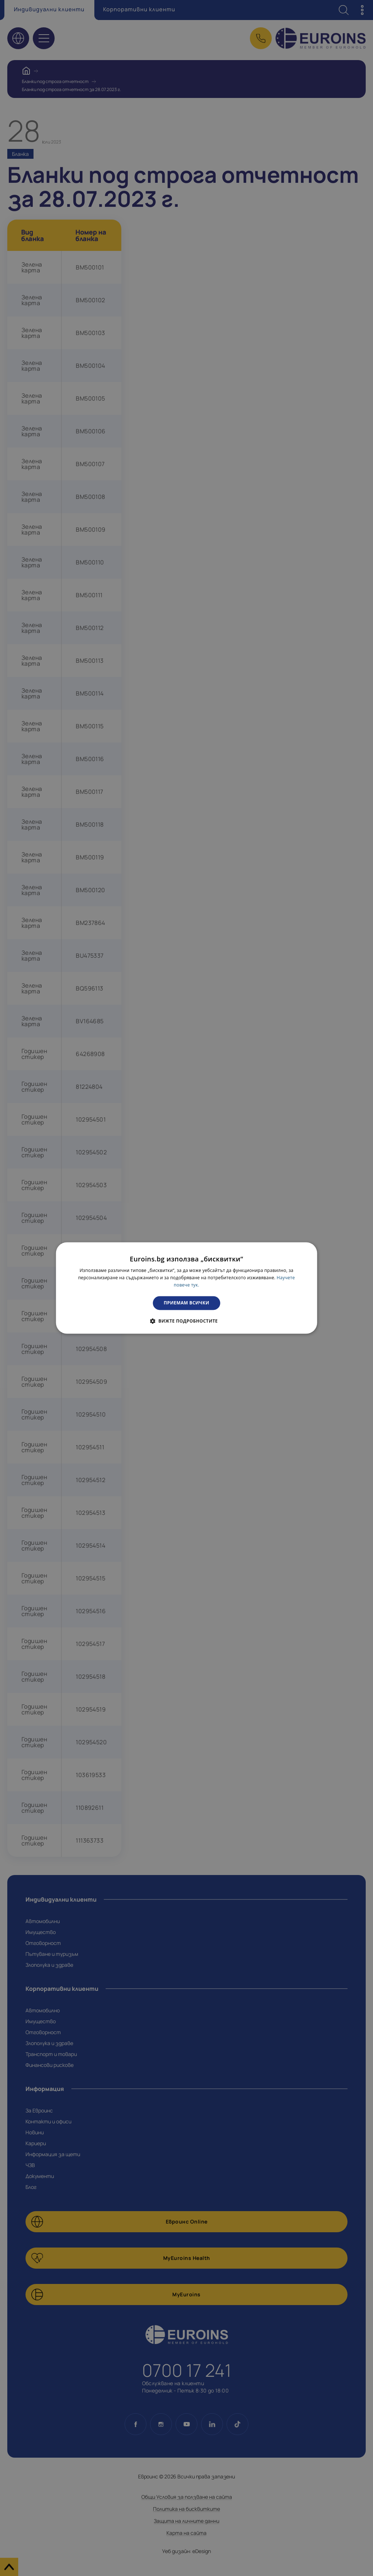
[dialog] (186, 1288)
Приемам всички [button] (186, 1303)
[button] (186, 1321)
